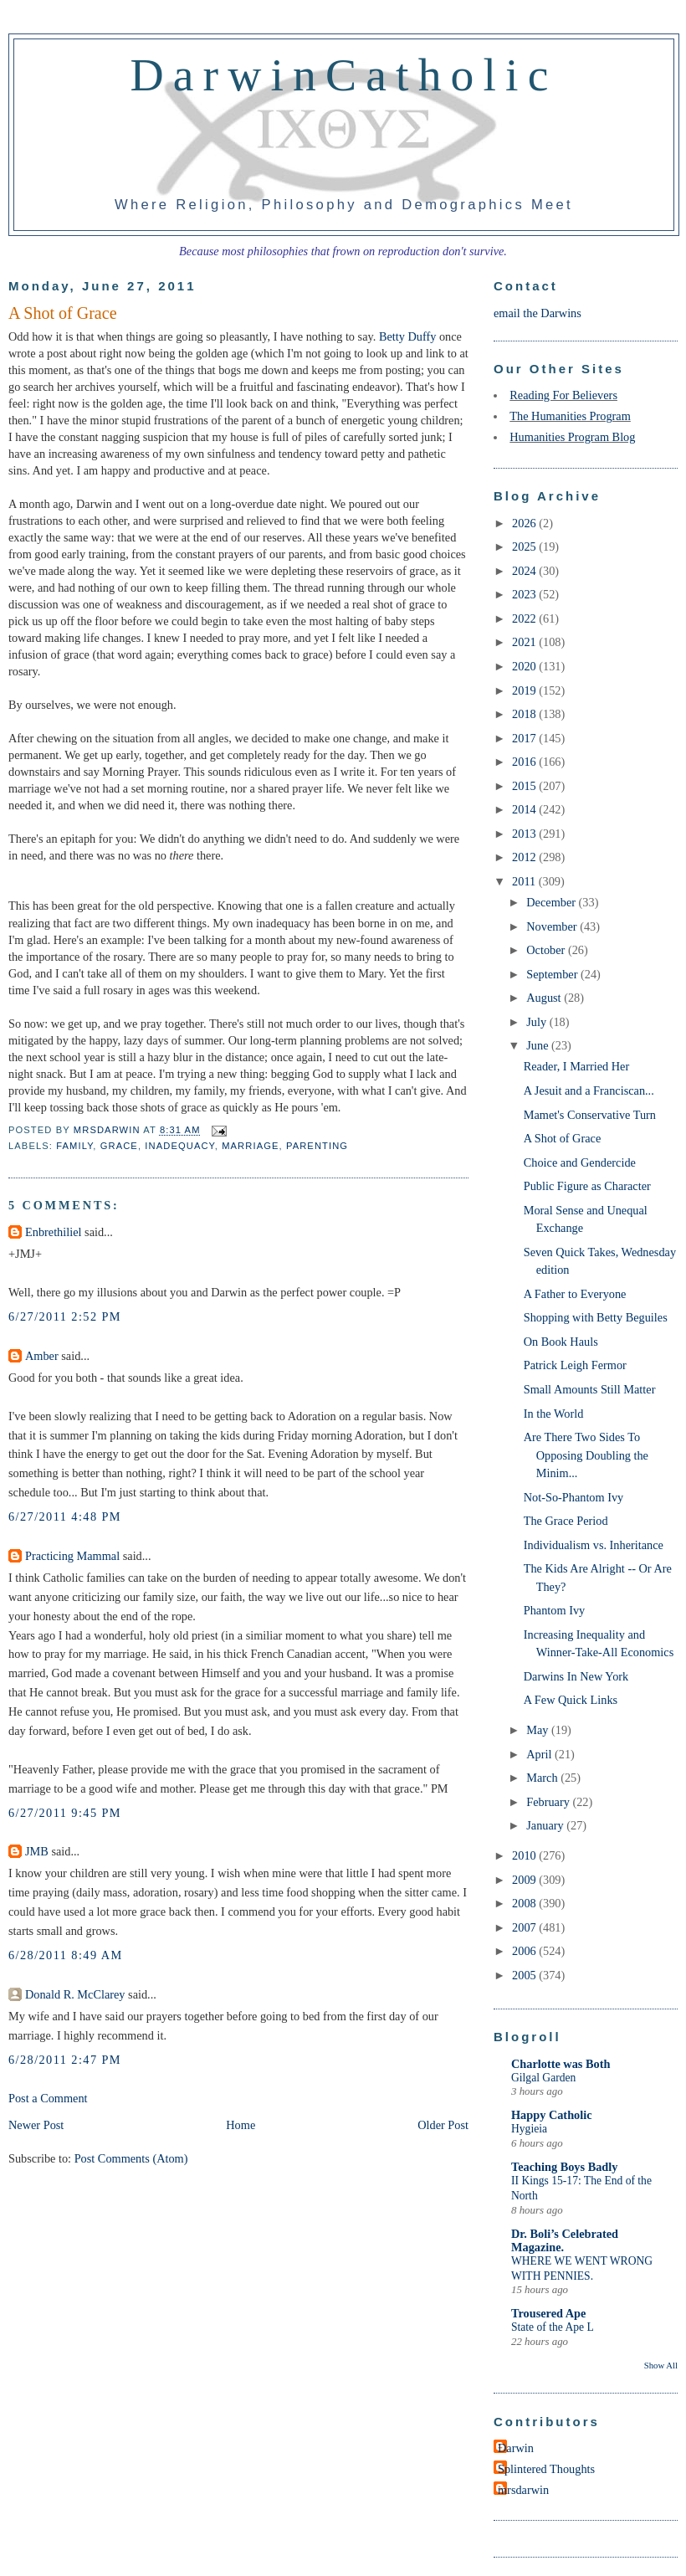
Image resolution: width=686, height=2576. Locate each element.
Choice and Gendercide (580, 1162)
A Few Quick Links (570, 1699)
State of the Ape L (552, 2327)
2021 (525, 642)
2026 (525, 523)
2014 (525, 809)
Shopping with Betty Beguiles (596, 1317)
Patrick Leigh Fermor (575, 1365)
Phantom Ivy (554, 1610)
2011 (525, 881)
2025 (525, 546)
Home (240, 2125)
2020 (525, 666)
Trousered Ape (548, 2313)
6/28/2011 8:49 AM (65, 1955)
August (545, 997)
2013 (525, 833)
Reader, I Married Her (576, 1066)
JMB (37, 1851)
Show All (661, 2365)
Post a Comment (48, 2098)
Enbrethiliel (53, 1232)
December (552, 902)
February (549, 1802)
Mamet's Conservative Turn (590, 1114)
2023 (525, 594)
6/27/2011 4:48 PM (64, 1516)
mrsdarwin (523, 2489)
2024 (525, 570)
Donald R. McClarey (75, 1994)
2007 (525, 1927)
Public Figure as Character (587, 1186)
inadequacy (179, 1146)
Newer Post (36, 2125)
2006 (525, 1951)
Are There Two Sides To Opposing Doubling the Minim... (586, 1455)
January (546, 1825)
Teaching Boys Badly (564, 2166)
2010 (525, 1855)
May (538, 1730)
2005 (525, 1975)
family (74, 1146)
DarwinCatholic (344, 74)
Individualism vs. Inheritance (593, 1545)
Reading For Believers (563, 395)
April (540, 1754)
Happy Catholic (551, 2115)
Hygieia (529, 2128)
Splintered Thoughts (546, 2469)
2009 (525, 1879)
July (537, 1022)
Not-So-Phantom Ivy (574, 1497)
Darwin (516, 2448)
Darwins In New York (576, 1676)
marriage (250, 1146)
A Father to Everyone (575, 1294)
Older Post (442, 2125)
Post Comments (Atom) (131, 2158)
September (553, 974)
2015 (525, 786)
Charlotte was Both (560, 2064)
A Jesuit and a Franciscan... (589, 1090)
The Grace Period (566, 1520)
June (538, 1045)
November (553, 926)
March (543, 1777)
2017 (525, 738)
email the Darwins (537, 313)
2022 (525, 618)
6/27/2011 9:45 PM (64, 1812)
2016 (525, 761)
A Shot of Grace (563, 1138)
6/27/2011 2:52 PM (64, 1316)
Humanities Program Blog (572, 437)
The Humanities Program (570, 416)
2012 (525, 857)
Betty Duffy (407, 336)
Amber (42, 1355)
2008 (525, 1903)
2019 (525, 690)
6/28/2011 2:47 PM (64, 2059)
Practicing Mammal (72, 1556)
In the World (554, 1413)
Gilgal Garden (543, 2077)
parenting (317, 1146)
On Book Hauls (561, 1341)
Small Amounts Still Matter (590, 1389)
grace (119, 1146)
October (547, 950)
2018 (525, 714)
